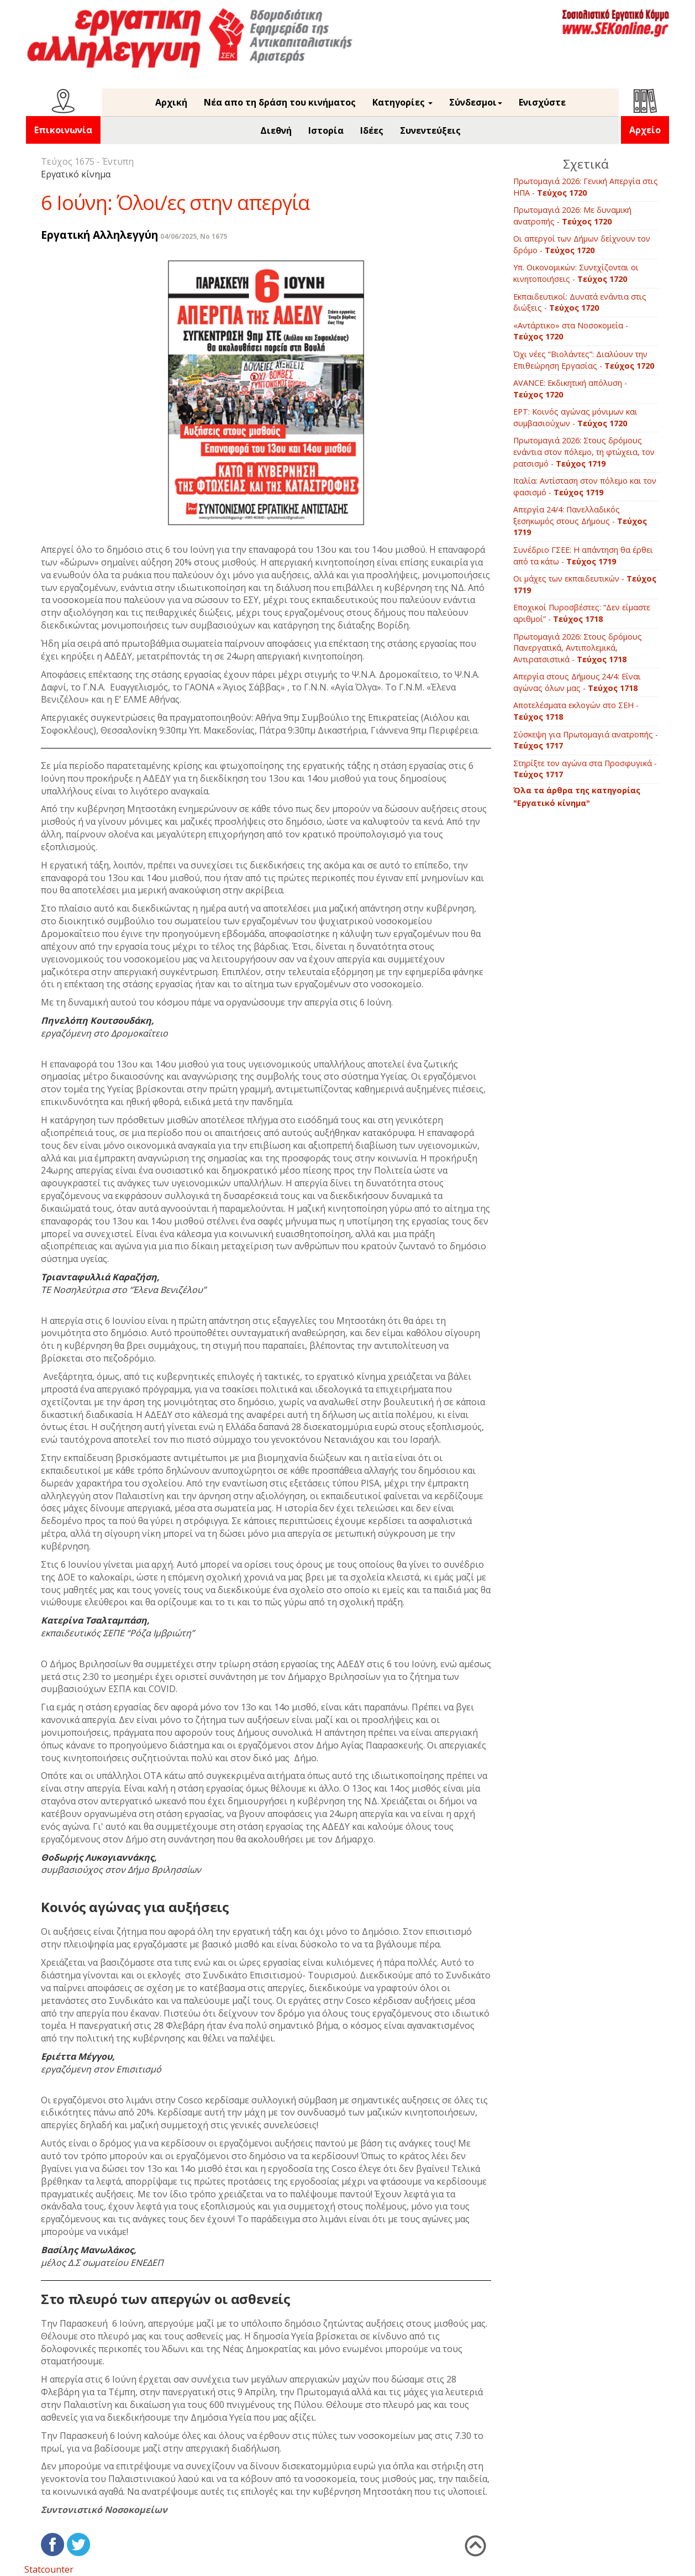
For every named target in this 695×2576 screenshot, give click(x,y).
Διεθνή (276, 130)
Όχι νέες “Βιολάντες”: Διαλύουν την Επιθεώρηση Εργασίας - (583, 360)
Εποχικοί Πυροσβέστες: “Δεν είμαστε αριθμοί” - (581, 613)
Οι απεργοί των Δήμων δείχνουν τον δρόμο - (581, 244)
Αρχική (171, 102)
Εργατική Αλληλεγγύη (99, 234)
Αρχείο (645, 130)
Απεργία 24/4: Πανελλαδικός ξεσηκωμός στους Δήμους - (580, 520)
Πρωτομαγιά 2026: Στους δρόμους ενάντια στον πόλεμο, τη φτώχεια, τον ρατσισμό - (584, 451)
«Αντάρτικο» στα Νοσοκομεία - (570, 331)
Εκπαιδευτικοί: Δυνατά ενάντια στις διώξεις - (579, 302)
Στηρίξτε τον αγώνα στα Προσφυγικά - (585, 769)
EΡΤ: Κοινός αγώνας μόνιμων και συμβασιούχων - (575, 417)
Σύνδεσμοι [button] (475, 102)
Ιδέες (371, 130)
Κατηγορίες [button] (402, 102)
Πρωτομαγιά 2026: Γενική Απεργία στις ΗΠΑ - (585, 187)
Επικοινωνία (63, 130)
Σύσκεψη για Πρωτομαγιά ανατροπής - (585, 740)
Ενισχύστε (542, 102)
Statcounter (48, 2569)
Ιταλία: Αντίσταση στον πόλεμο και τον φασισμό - (584, 486)
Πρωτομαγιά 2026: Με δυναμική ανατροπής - (572, 216)
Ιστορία (326, 130)
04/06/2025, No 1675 (193, 236)
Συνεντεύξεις (430, 130)
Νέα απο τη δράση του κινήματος (280, 102)
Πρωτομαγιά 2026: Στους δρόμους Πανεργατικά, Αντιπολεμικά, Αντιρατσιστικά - (577, 647)
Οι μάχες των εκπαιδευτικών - (584, 584)
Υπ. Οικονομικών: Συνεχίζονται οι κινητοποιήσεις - (576, 273)
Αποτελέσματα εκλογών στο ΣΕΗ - (576, 711)
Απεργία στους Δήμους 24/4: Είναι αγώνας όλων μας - (577, 682)
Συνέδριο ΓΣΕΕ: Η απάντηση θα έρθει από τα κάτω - (583, 555)
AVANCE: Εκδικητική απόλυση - (570, 389)
